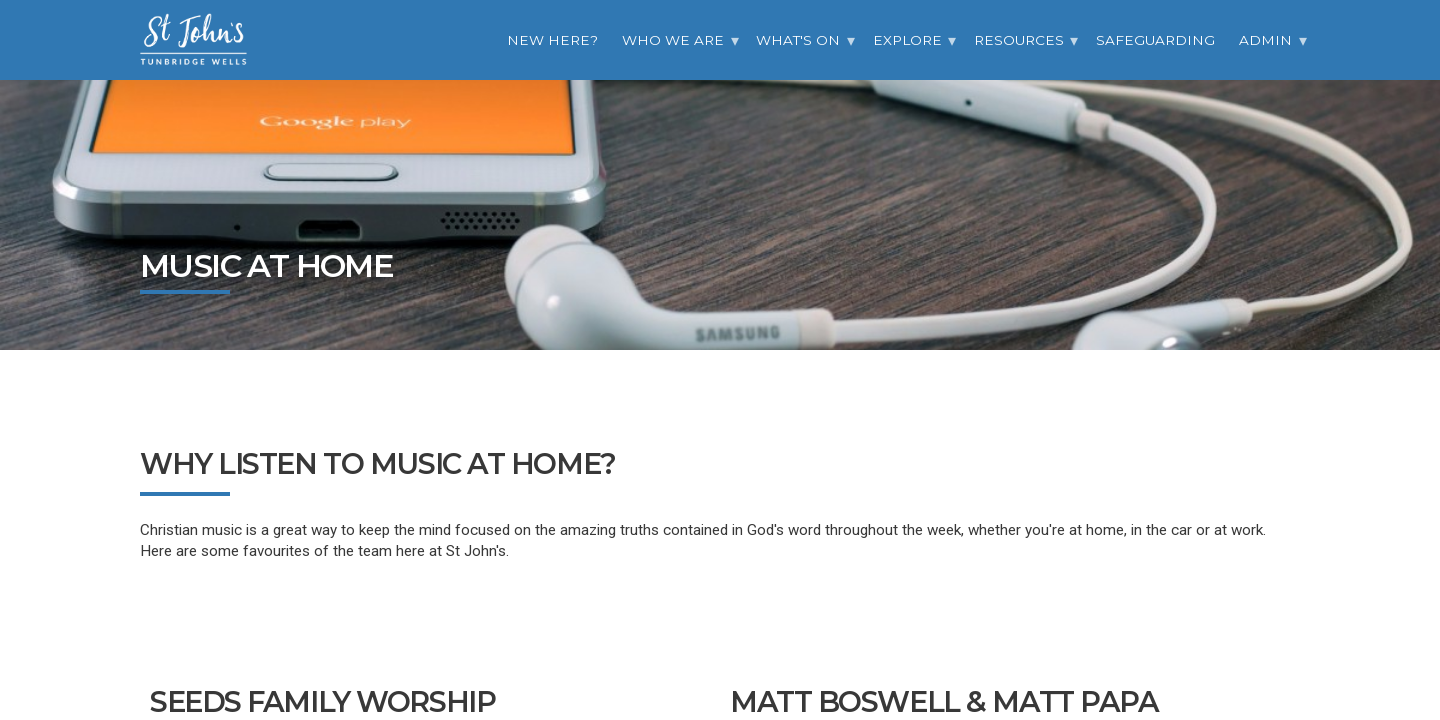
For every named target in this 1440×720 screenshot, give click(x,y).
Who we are (673, 40)
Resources (1019, 40)
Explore (907, 40)
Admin (1265, 40)
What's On (798, 40)
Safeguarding (1155, 40)
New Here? (552, 40)
